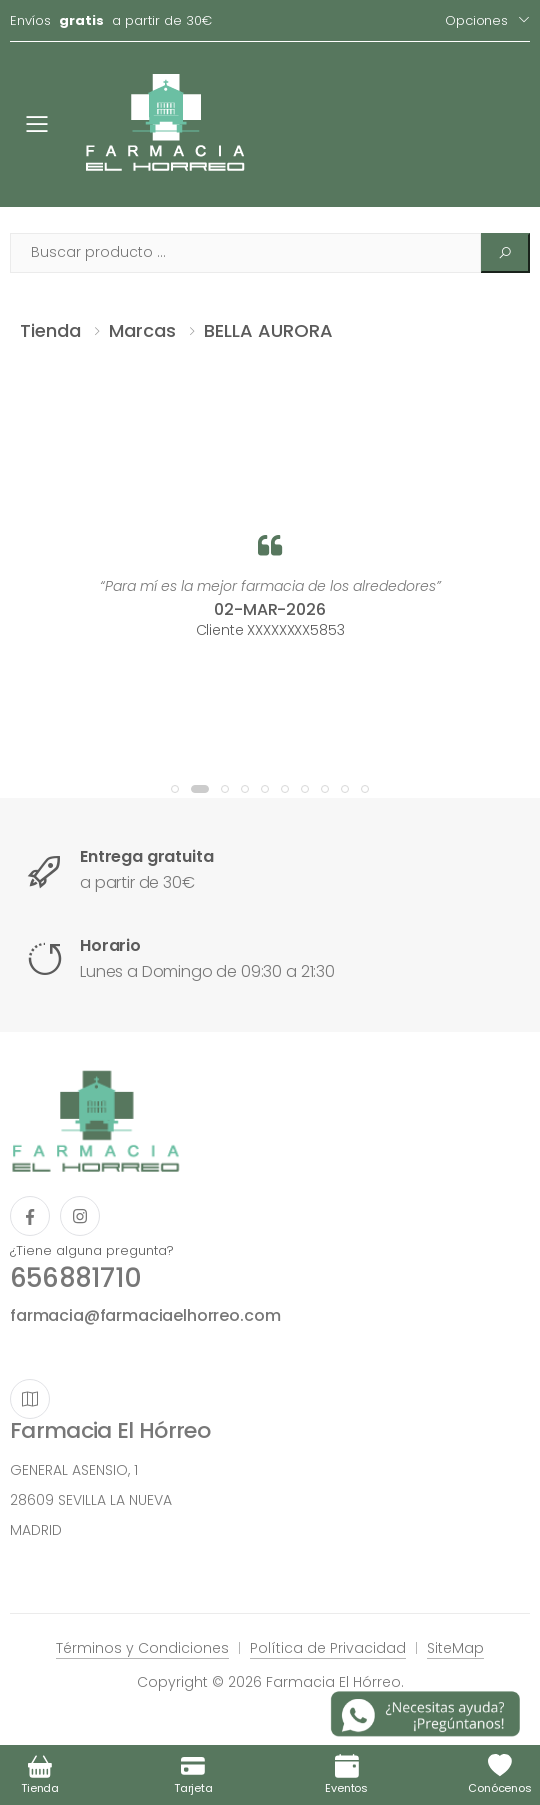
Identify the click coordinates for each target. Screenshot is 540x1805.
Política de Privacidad (328, 1648)
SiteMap (455, 1648)
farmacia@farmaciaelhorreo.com (145, 1315)
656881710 (75, 1278)
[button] (175, 789)
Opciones (476, 20)
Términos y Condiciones (142, 1648)
